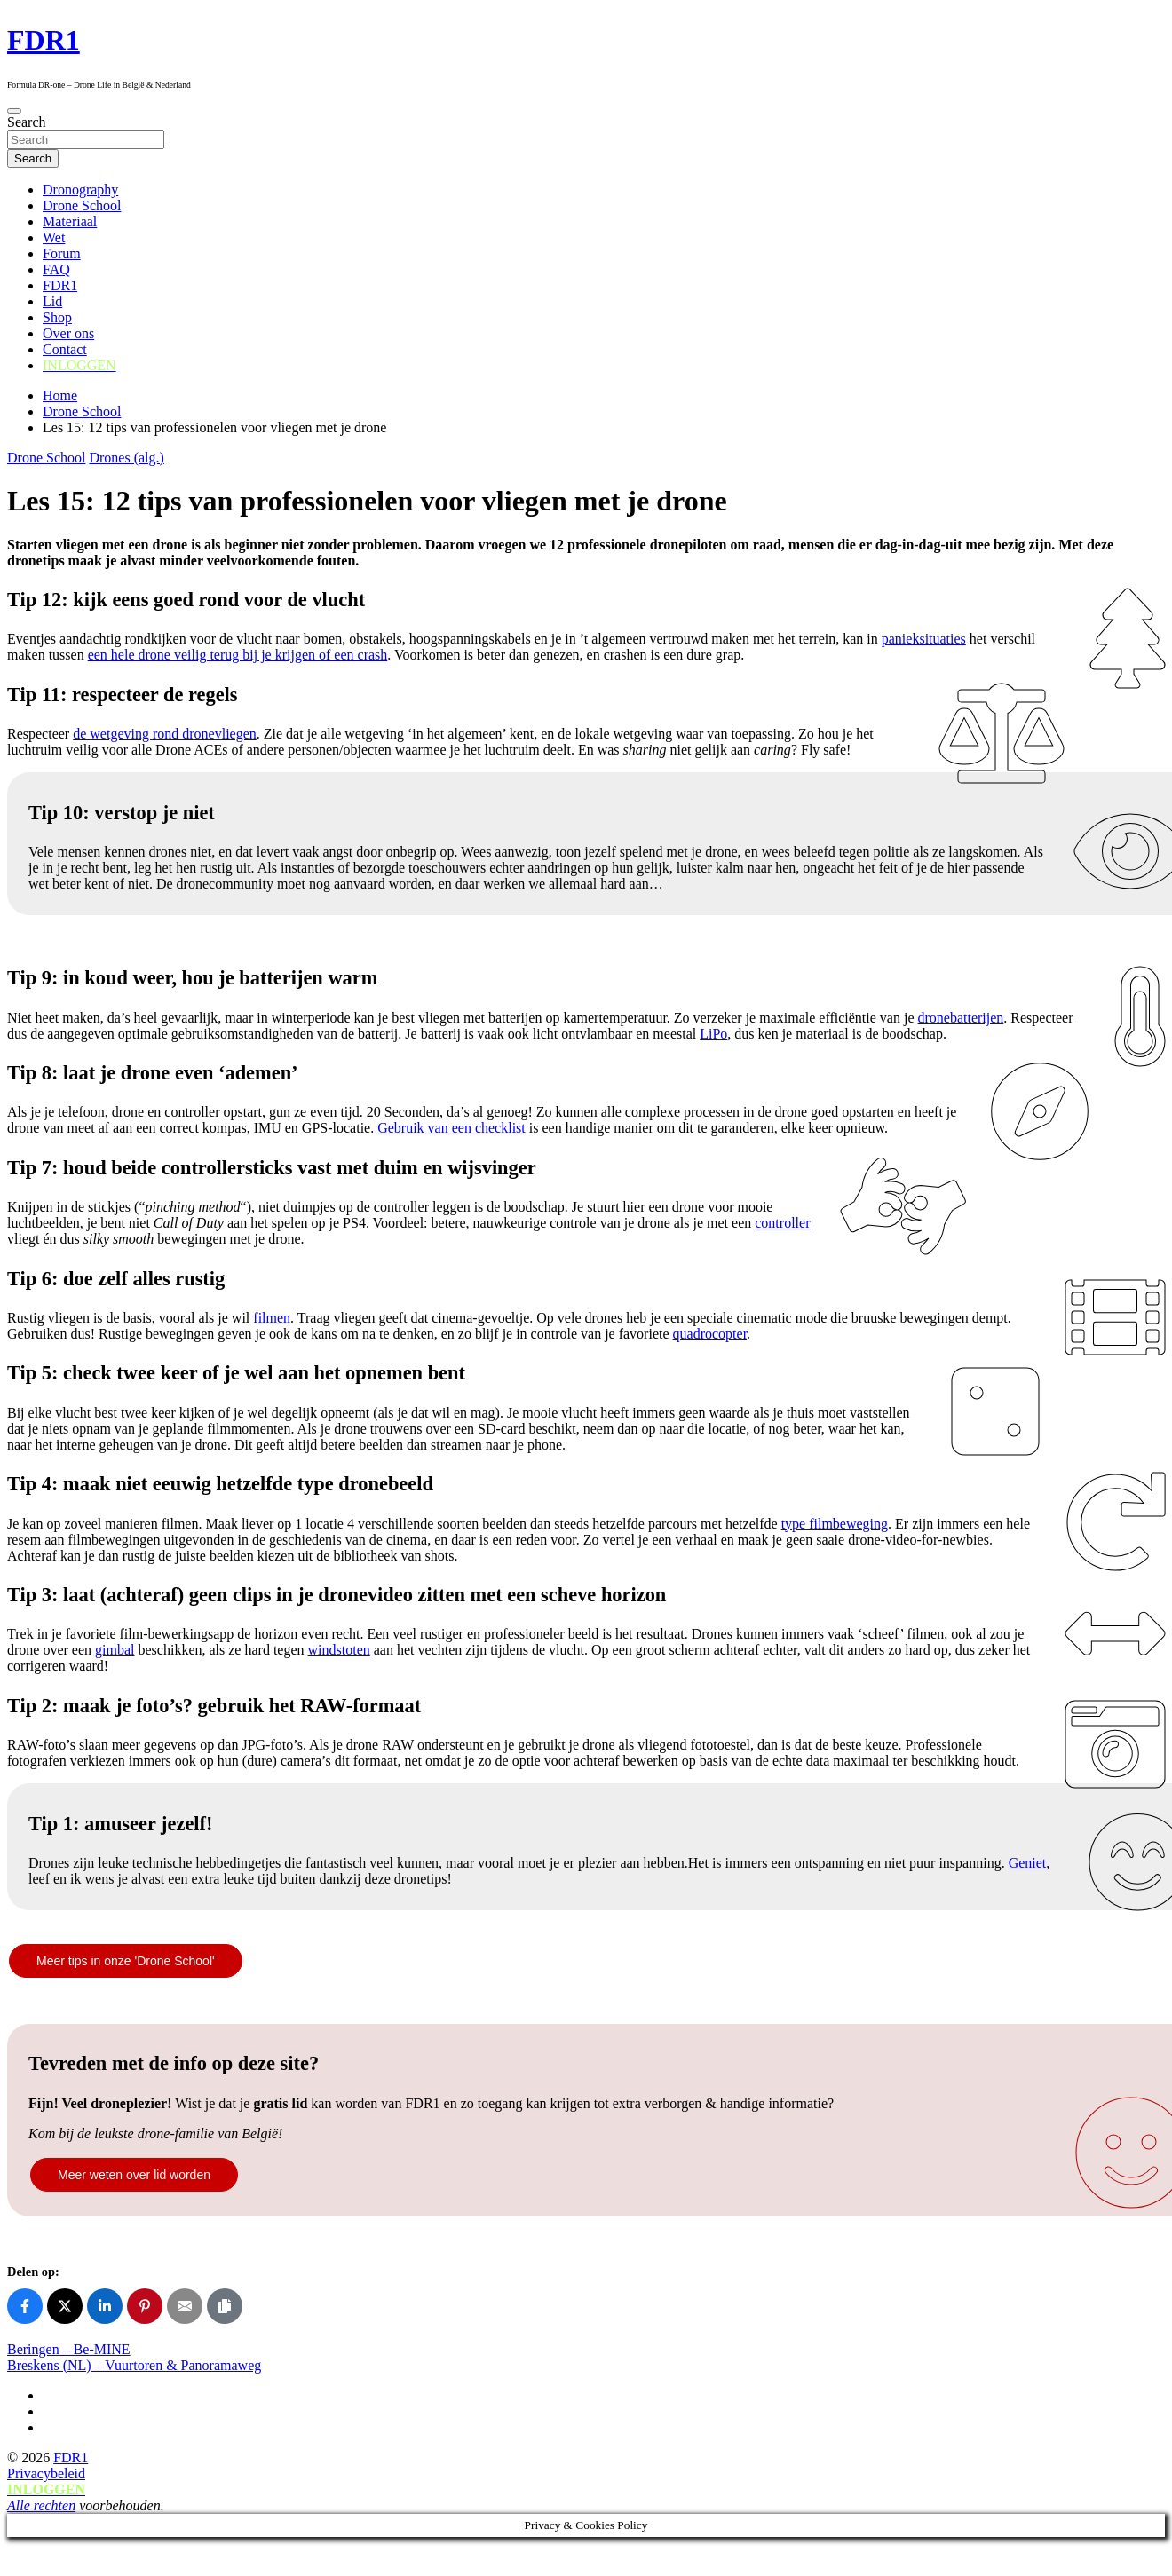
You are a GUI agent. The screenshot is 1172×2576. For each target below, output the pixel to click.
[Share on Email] (184, 2306)
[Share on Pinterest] (144, 2306)
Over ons (68, 333)
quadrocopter (710, 1333)
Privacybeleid (46, 2473)
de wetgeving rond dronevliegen (165, 733)
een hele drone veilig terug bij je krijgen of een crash (238, 654)
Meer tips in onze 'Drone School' (125, 1961)
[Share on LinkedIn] (105, 2306)
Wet (54, 237)
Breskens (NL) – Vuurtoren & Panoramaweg (134, 2365)
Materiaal (70, 221)
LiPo (713, 1033)
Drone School (82, 205)
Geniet (1028, 1862)
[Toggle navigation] (14, 111)
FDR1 (43, 40)
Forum (62, 253)
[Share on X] (65, 2306)
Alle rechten (41, 2505)
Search (26, 122)
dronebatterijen (961, 1017)
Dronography (80, 189)
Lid (52, 301)
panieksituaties (924, 638)
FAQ (56, 269)
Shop (57, 317)
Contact (65, 349)
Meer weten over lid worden (134, 2175)
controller (782, 1222)
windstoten (339, 1649)
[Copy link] (224, 2306)
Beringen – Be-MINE (69, 2349)
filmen (271, 1317)
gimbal (114, 1649)
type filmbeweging (834, 1523)
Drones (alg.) (126, 457)
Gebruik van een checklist (451, 1127)
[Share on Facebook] (25, 2306)
